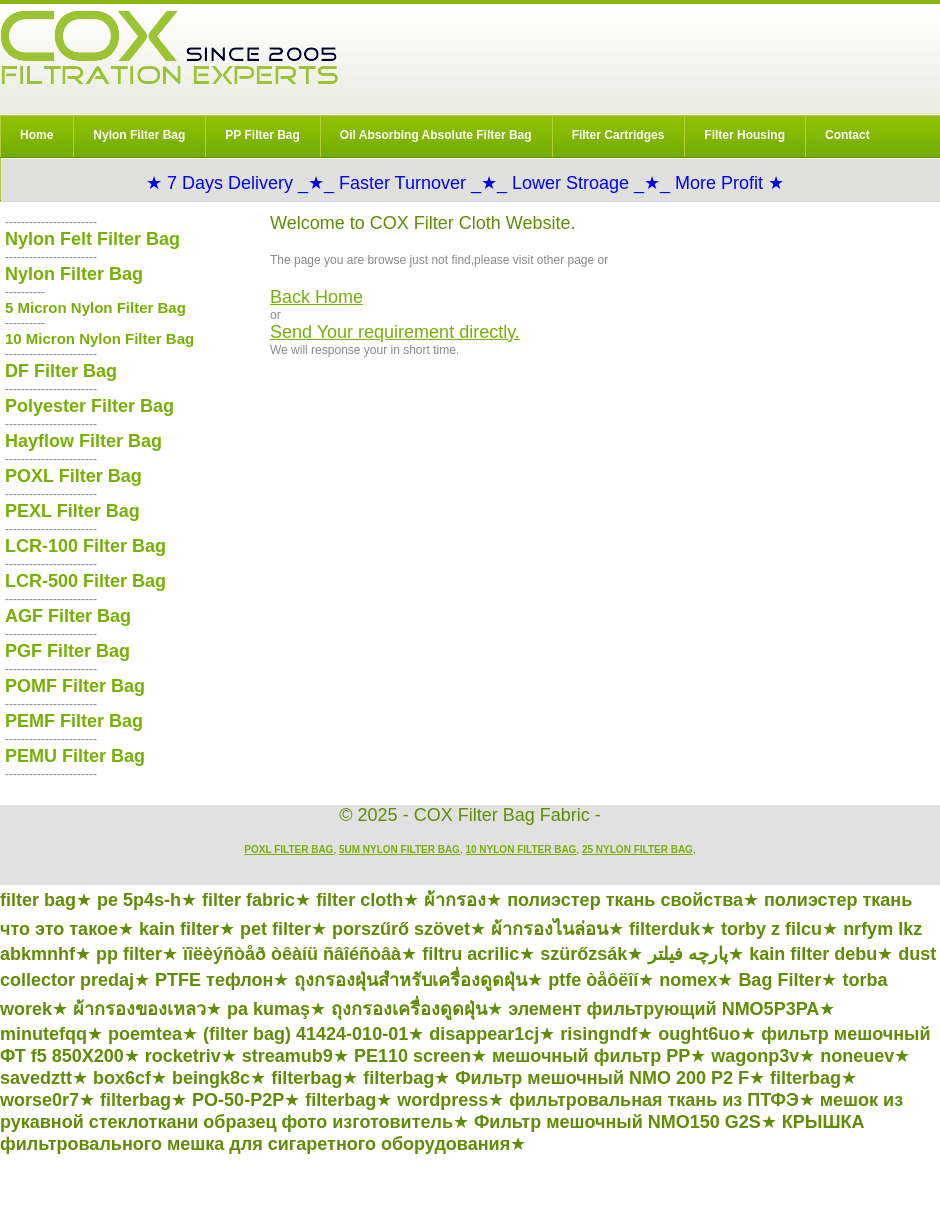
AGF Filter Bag (68, 616)
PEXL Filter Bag (72, 511)
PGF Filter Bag (67, 651)
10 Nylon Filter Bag (520, 849)
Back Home (316, 297)
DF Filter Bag (61, 371)
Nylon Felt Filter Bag (92, 239)
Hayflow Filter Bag (83, 441)
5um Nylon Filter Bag (399, 849)
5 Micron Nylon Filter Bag (95, 307)
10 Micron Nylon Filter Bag (99, 338)
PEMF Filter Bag (74, 721)
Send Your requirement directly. (395, 332)
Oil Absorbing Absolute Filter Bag (436, 135)
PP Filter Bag (262, 135)
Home (36, 135)
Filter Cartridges (618, 135)
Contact (847, 135)
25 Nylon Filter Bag (637, 849)
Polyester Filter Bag (89, 406)
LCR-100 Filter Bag (85, 546)
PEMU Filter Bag (75, 756)
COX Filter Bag (169, 47)
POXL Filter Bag (73, 476)
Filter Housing (744, 135)
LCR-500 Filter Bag (85, 581)
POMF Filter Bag (75, 686)
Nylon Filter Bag (139, 135)
